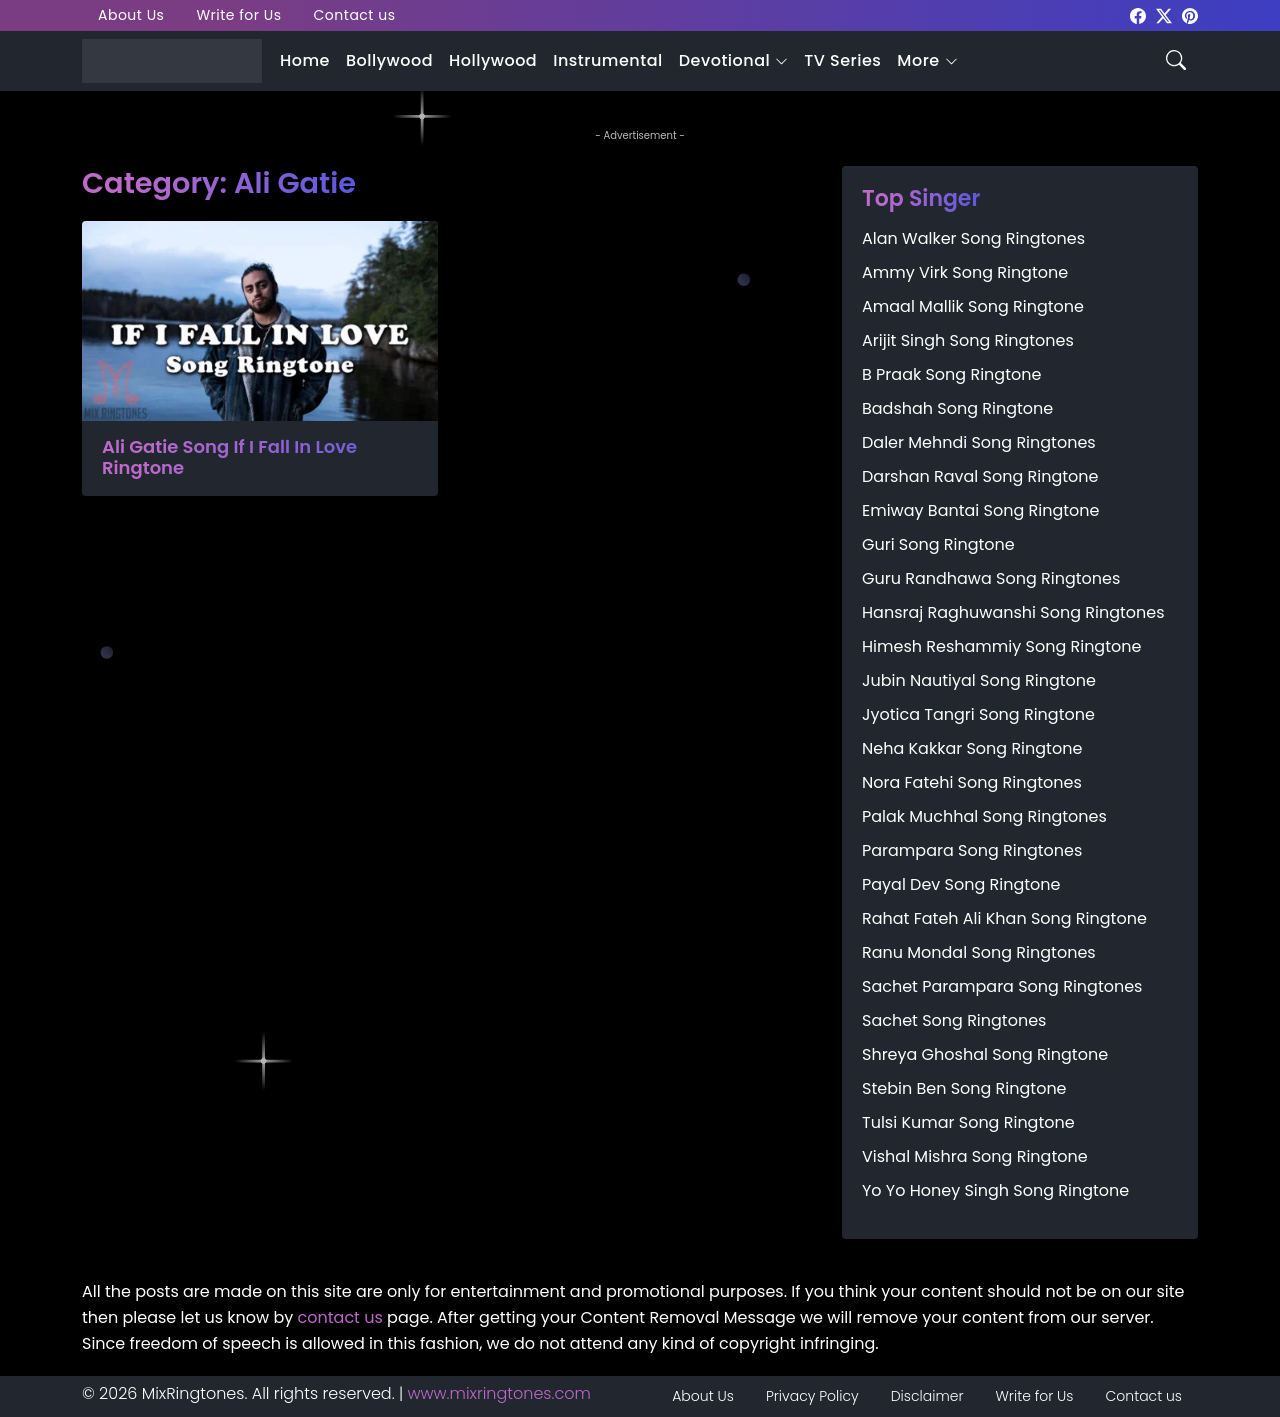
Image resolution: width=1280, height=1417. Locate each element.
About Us (131, 15)
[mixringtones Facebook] (1138, 14)
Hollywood (493, 60)
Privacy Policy (812, 1396)
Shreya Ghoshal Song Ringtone (985, 1054)
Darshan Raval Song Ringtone (980, 476)
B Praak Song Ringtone (951, 374)
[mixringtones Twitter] (1164, 14)
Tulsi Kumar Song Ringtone (968, 1122)
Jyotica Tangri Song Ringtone (978, 714)
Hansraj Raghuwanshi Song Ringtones (1013, 612)
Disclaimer (927, 1396)
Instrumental (608, 60)
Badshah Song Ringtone (957, 408)
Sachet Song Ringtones (954, 1020)
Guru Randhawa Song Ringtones (991, 578)
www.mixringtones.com (499, 1393)
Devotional (724, 60)
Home (305, 60)
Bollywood (389, 60)
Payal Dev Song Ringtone (961, 884)
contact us (340, 1317)
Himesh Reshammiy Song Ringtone (1001, 646)
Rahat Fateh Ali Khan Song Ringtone (1004, 918)
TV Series (842, 60)
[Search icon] (1176, 58)
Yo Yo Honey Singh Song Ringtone (995, 1190)
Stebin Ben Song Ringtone (964, 1088)
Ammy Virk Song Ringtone (965, 272)
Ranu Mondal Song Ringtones (979, 952)
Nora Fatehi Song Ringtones (972, 782)
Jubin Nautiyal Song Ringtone (979, 680)
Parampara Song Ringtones (972, 850)
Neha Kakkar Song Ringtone (972, 748)
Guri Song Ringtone (938, 544)
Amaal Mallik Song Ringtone (973, 306)
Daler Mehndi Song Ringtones (979, 442)
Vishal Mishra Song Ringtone (975, 1156)
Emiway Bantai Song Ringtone (980, 510)
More (918, 60)
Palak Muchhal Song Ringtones (984, 816)
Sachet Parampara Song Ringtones (1002, 986)
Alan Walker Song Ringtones (973, 238)
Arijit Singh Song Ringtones (968, 340)
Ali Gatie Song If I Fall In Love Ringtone (229, 457)
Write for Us (238, 15)
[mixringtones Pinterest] (1190, 14)
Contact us (355, 15)
